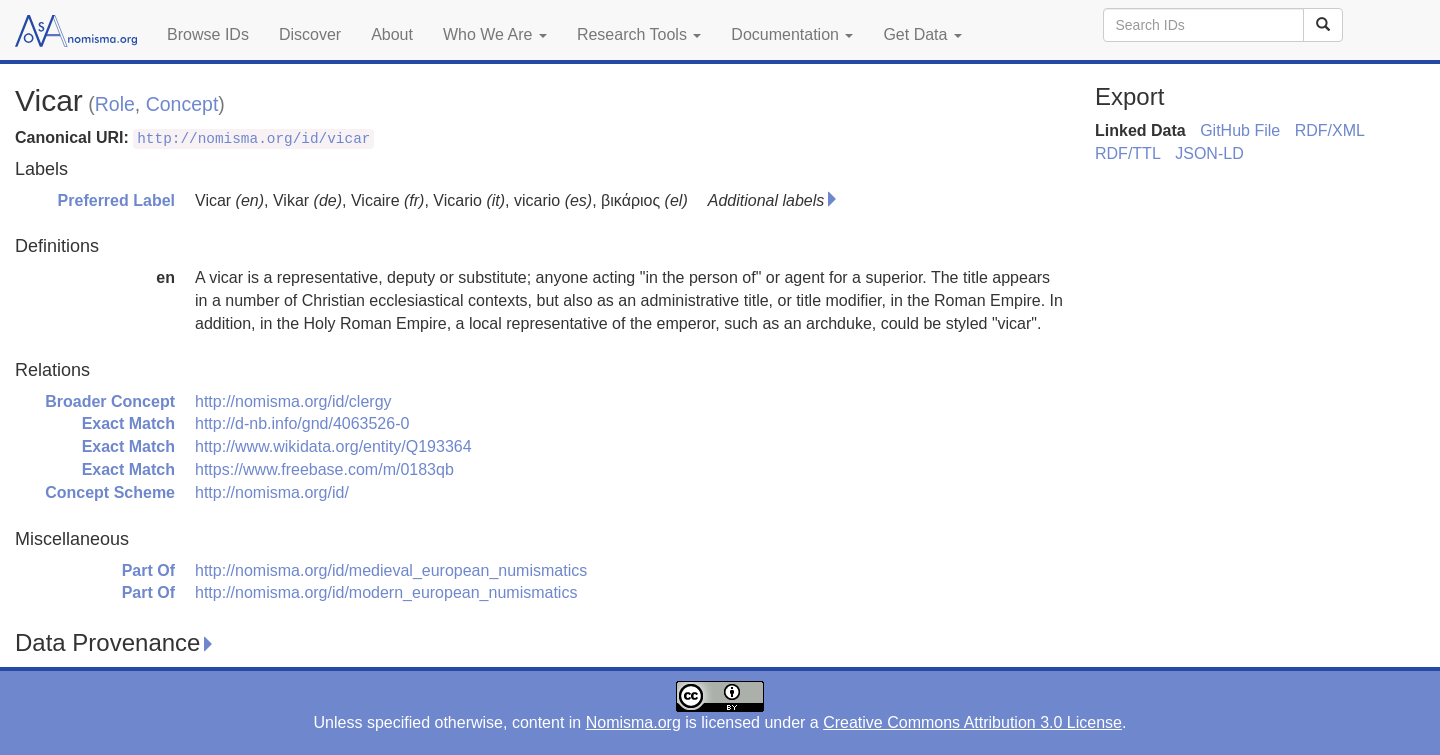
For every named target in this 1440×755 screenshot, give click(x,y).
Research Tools (639, 34)
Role (115, 104)
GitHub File (1240, 130)
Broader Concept (110, 401)
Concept (182, 104)
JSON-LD (1209, 153)
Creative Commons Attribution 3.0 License (972, 722)
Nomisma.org (633, 722)
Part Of (148, 570)
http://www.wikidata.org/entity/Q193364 (333, 446)
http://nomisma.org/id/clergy (293, 401)
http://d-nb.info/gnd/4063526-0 (302, 423)
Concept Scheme (110, 492)
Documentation (792, 34)
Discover (310, 34)
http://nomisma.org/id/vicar (253, 139)
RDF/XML (1330, 130)
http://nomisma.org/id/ (272, 492)
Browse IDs (208, 34)
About (392, 34)
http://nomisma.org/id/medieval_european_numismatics (391, 570)
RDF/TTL (1128, 153)
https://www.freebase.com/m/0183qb (324, 469)
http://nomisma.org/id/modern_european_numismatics (386, 592)
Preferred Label (116, 200)
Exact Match (128, 423)
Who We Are (495, 34)
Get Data (922, 34)
